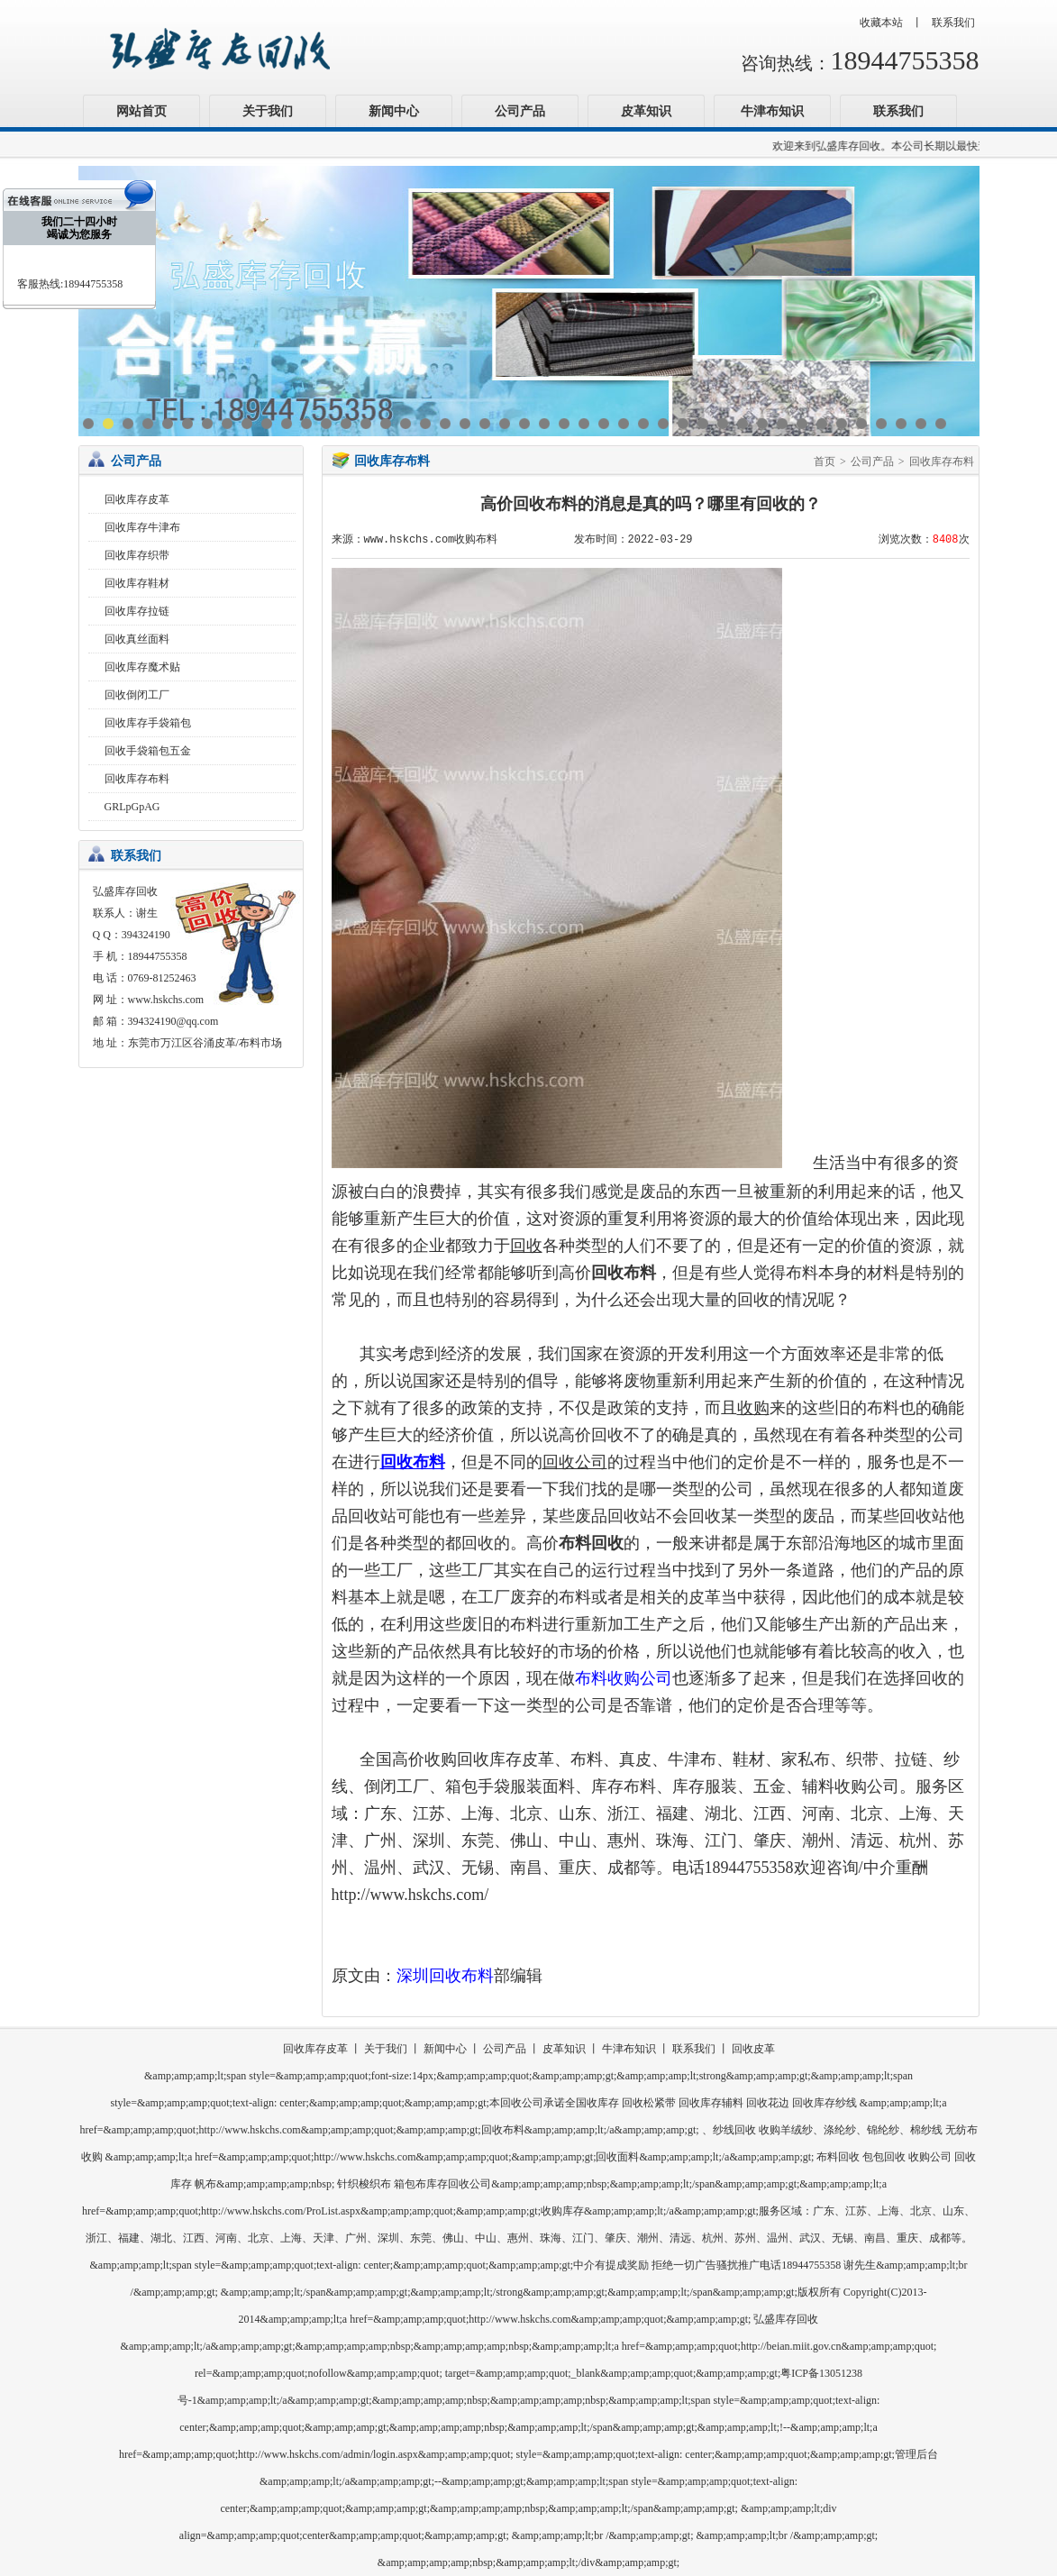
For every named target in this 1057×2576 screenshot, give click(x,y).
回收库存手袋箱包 (148, 723)
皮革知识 (646, 111)
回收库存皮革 (137, 499)
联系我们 (953, 22)
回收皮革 (753, 2048)
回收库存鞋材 (137, 583)
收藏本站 (881, 22)
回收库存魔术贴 (142, 667)
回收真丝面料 (137, 639)
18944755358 (905, 60)
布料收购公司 (623, 1678)
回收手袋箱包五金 (148, 750)
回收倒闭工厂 (137, 695)
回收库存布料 (137, 778)
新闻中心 (394, 111)
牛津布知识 (772, 111)
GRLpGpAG (132, 806)
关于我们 (267, 111)
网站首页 (141, 111)
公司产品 (520, 111)
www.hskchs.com (166, 999)
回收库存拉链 (137, 611)
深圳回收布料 (445, 1976)
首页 (824, 461)
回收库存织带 (137, 555)
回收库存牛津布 (142, 527)
